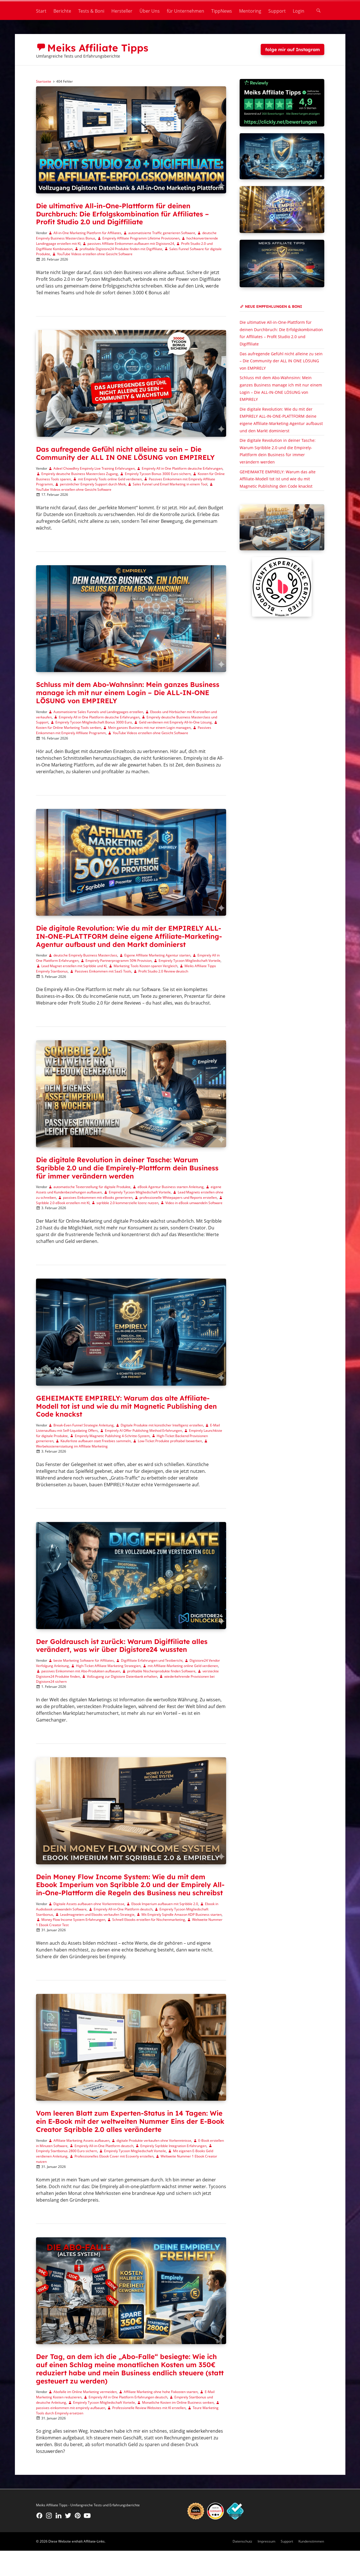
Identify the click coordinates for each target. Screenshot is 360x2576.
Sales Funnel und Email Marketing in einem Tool (170, 484)
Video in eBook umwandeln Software (193, 1202)
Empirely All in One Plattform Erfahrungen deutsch (128, 2397)
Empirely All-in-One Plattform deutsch (123, 1909)
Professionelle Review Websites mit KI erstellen (149, 2407)
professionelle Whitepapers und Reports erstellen (178, 1197)
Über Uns (150, 11)
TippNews (221, 11)
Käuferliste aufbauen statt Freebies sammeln (95, 1441)
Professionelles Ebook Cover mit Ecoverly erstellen (114, 2156)
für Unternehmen (185, 11)
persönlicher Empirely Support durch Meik (93, 484)
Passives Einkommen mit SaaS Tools (103, 971)
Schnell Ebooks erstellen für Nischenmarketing (148, 1919)
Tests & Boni (91, 11)
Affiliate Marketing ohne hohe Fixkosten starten (161, 2391)
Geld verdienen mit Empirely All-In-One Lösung (175, 722)
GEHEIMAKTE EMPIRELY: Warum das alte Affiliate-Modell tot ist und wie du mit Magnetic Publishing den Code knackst (126, 1406)
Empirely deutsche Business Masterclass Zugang (79, 473)
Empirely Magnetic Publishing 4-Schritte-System (112, 1435)
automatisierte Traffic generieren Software (161, 232)
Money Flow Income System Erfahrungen (73, 1919)
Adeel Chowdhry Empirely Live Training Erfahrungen (94, 468)
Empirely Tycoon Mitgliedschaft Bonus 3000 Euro (93, 722)
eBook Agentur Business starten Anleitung (171, 1186)
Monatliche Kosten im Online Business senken (178, 2402)
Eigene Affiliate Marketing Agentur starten (157, 955)
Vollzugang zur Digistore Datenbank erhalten (122, 1676)
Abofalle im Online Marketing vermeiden (85, 2391)
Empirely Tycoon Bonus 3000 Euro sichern (158, 473)
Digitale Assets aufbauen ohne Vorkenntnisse (88, 1903)
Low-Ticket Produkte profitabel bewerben (170, 1441)
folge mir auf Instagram (292, 49)
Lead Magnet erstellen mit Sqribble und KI (74, 966)
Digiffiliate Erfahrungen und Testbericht (152, 1660)
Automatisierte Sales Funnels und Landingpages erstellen (98, 711)
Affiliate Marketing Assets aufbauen (81, 2140)
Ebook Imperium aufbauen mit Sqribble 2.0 (164, 1903)
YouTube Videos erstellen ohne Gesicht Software (94, 254)
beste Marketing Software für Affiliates (83, 1660)
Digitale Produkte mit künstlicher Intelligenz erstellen (162, 1425)
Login (298, 11)
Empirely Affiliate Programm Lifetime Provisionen (140, 238)
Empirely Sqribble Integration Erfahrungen (173, 2145)
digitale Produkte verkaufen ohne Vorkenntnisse (153, 2140)
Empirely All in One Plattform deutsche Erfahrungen (182, 468)
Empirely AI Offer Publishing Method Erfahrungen (143, 1430)
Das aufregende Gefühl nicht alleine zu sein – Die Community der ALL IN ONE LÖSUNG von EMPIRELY (125, 453)
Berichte (62, 11)
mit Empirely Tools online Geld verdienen (110, 479)
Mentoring (250, 11)
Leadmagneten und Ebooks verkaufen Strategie (97, 1914)
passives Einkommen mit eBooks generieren (97, 1197)
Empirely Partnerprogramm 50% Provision (119, 960)
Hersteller (121, 11)
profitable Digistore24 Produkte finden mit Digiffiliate (121, 248)
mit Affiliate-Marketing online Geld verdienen (183, 1665)
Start (41, 11)
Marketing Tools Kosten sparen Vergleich (145, 966)
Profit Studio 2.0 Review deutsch (163, 971)
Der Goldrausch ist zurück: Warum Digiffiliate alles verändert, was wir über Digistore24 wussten (122, 1645)
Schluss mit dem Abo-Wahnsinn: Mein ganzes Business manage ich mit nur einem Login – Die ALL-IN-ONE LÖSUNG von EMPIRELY (127, 692)
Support (277, 11)
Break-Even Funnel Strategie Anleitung (83, 1425)
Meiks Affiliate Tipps (97, 48)
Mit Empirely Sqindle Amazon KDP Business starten (181, 1914)
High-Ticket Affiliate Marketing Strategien (108, 1665)
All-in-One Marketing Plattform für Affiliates (87, 232)
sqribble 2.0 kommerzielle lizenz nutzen (127, 1202)
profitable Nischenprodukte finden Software (161, 1671)
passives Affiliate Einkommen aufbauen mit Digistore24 (130, 243)
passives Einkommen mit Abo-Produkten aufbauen (80, 1671)
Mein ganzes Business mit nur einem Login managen (149, 727)
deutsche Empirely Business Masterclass (85, 955)
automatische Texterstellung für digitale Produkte (91, 1186)
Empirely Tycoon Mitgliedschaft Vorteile (189, 960)
